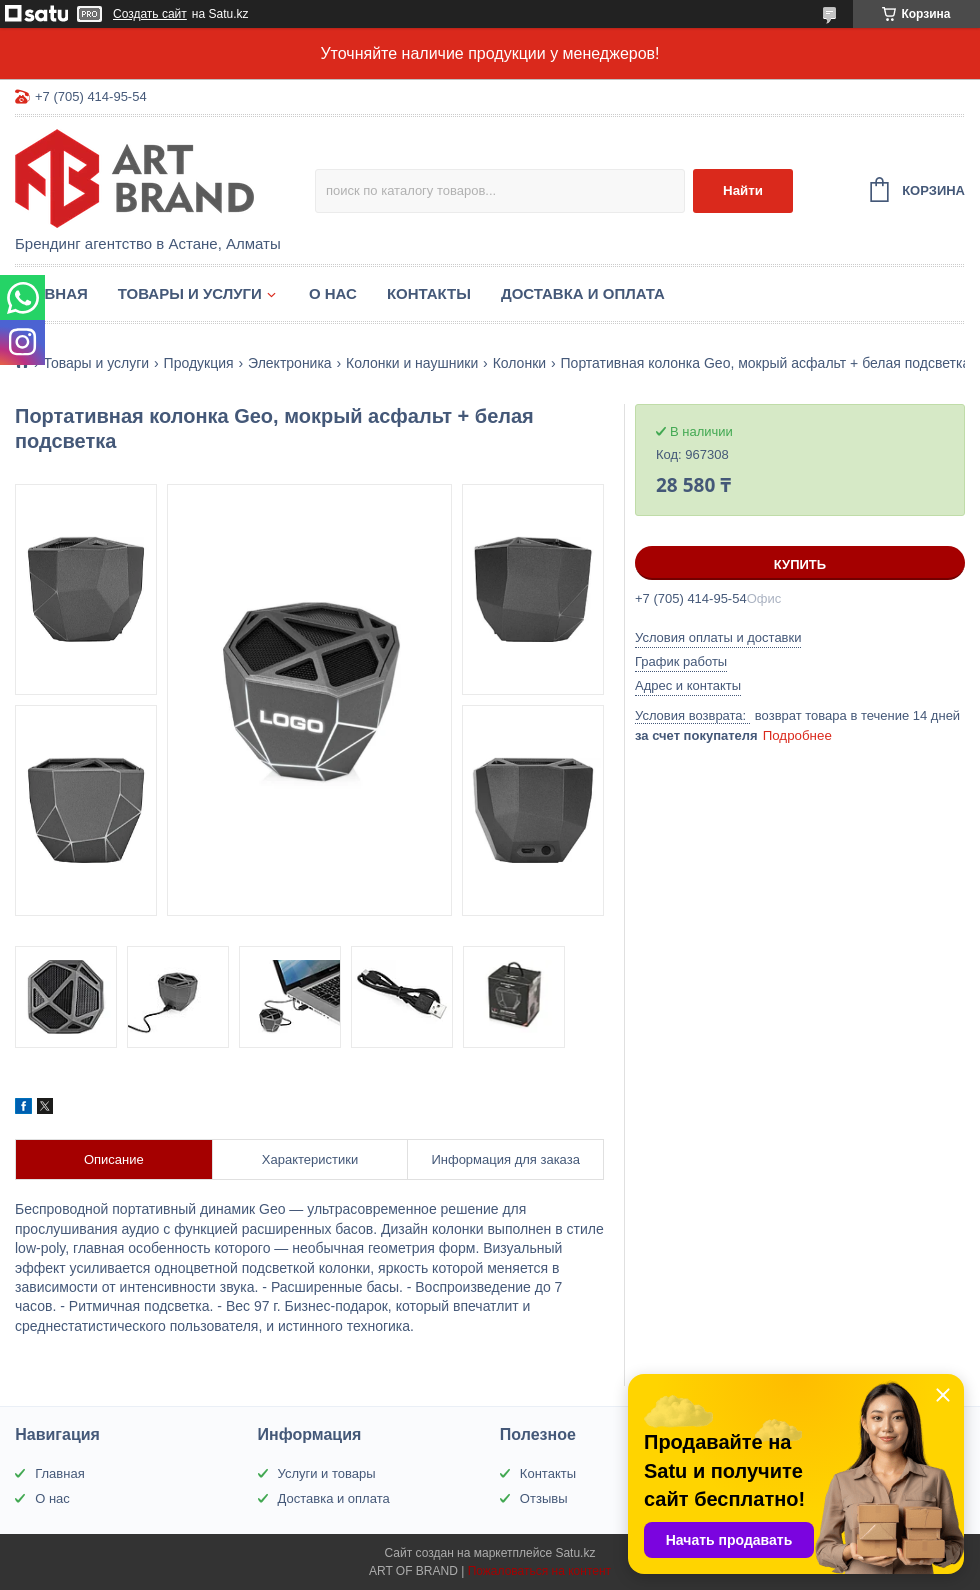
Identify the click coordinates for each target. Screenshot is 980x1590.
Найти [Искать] (743, 190)
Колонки (519, 363)
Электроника (290, 363)
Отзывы (544, 1498)
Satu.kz (575, 1553)
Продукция (199, 363)
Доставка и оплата (583, 293)
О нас (333, 293)
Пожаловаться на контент (539, 1571)
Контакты (429, 293)
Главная (51, 293)
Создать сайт (150, 14)
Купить (800, 564)
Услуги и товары (327, 1473)
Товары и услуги (190, 293)
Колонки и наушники (412, 363)
